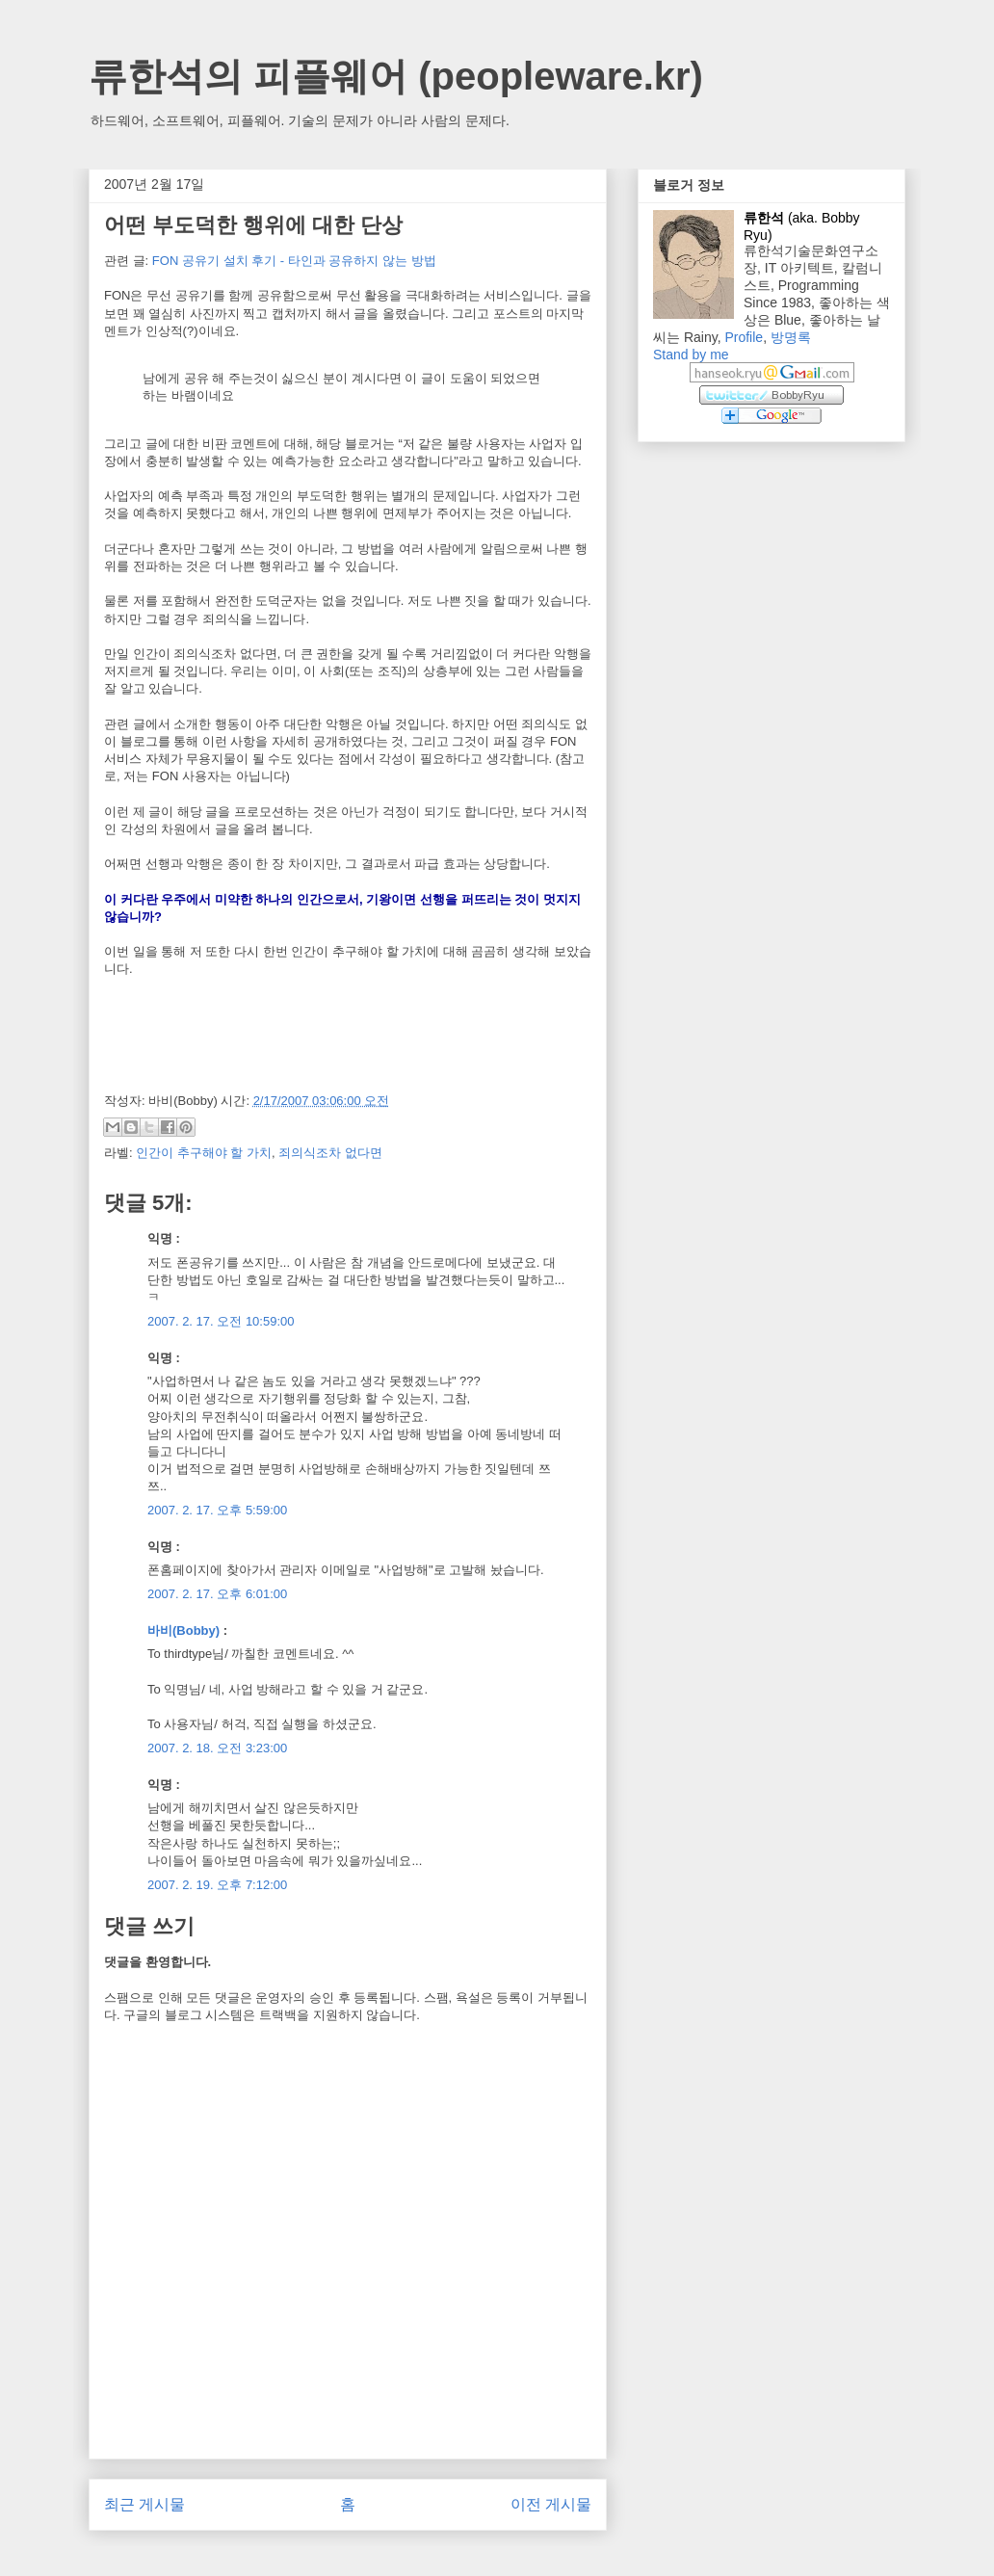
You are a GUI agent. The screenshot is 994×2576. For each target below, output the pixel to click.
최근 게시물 (144, 2504)
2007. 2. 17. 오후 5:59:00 (217, 1510)
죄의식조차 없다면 (330, 1152)
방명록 (791, 337)
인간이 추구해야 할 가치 (204, 1152)
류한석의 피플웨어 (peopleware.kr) (396, 76)
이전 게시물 (550, 2504)
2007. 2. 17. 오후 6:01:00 (217, 1594)
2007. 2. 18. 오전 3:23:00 (217, 1748)
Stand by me (691, 354)
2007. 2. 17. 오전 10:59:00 (221, 1321)
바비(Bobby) (183, 1630)
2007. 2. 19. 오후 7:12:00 (217, 1885)
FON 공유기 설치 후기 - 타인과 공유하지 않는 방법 (294, 260)
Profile (743, 337)
